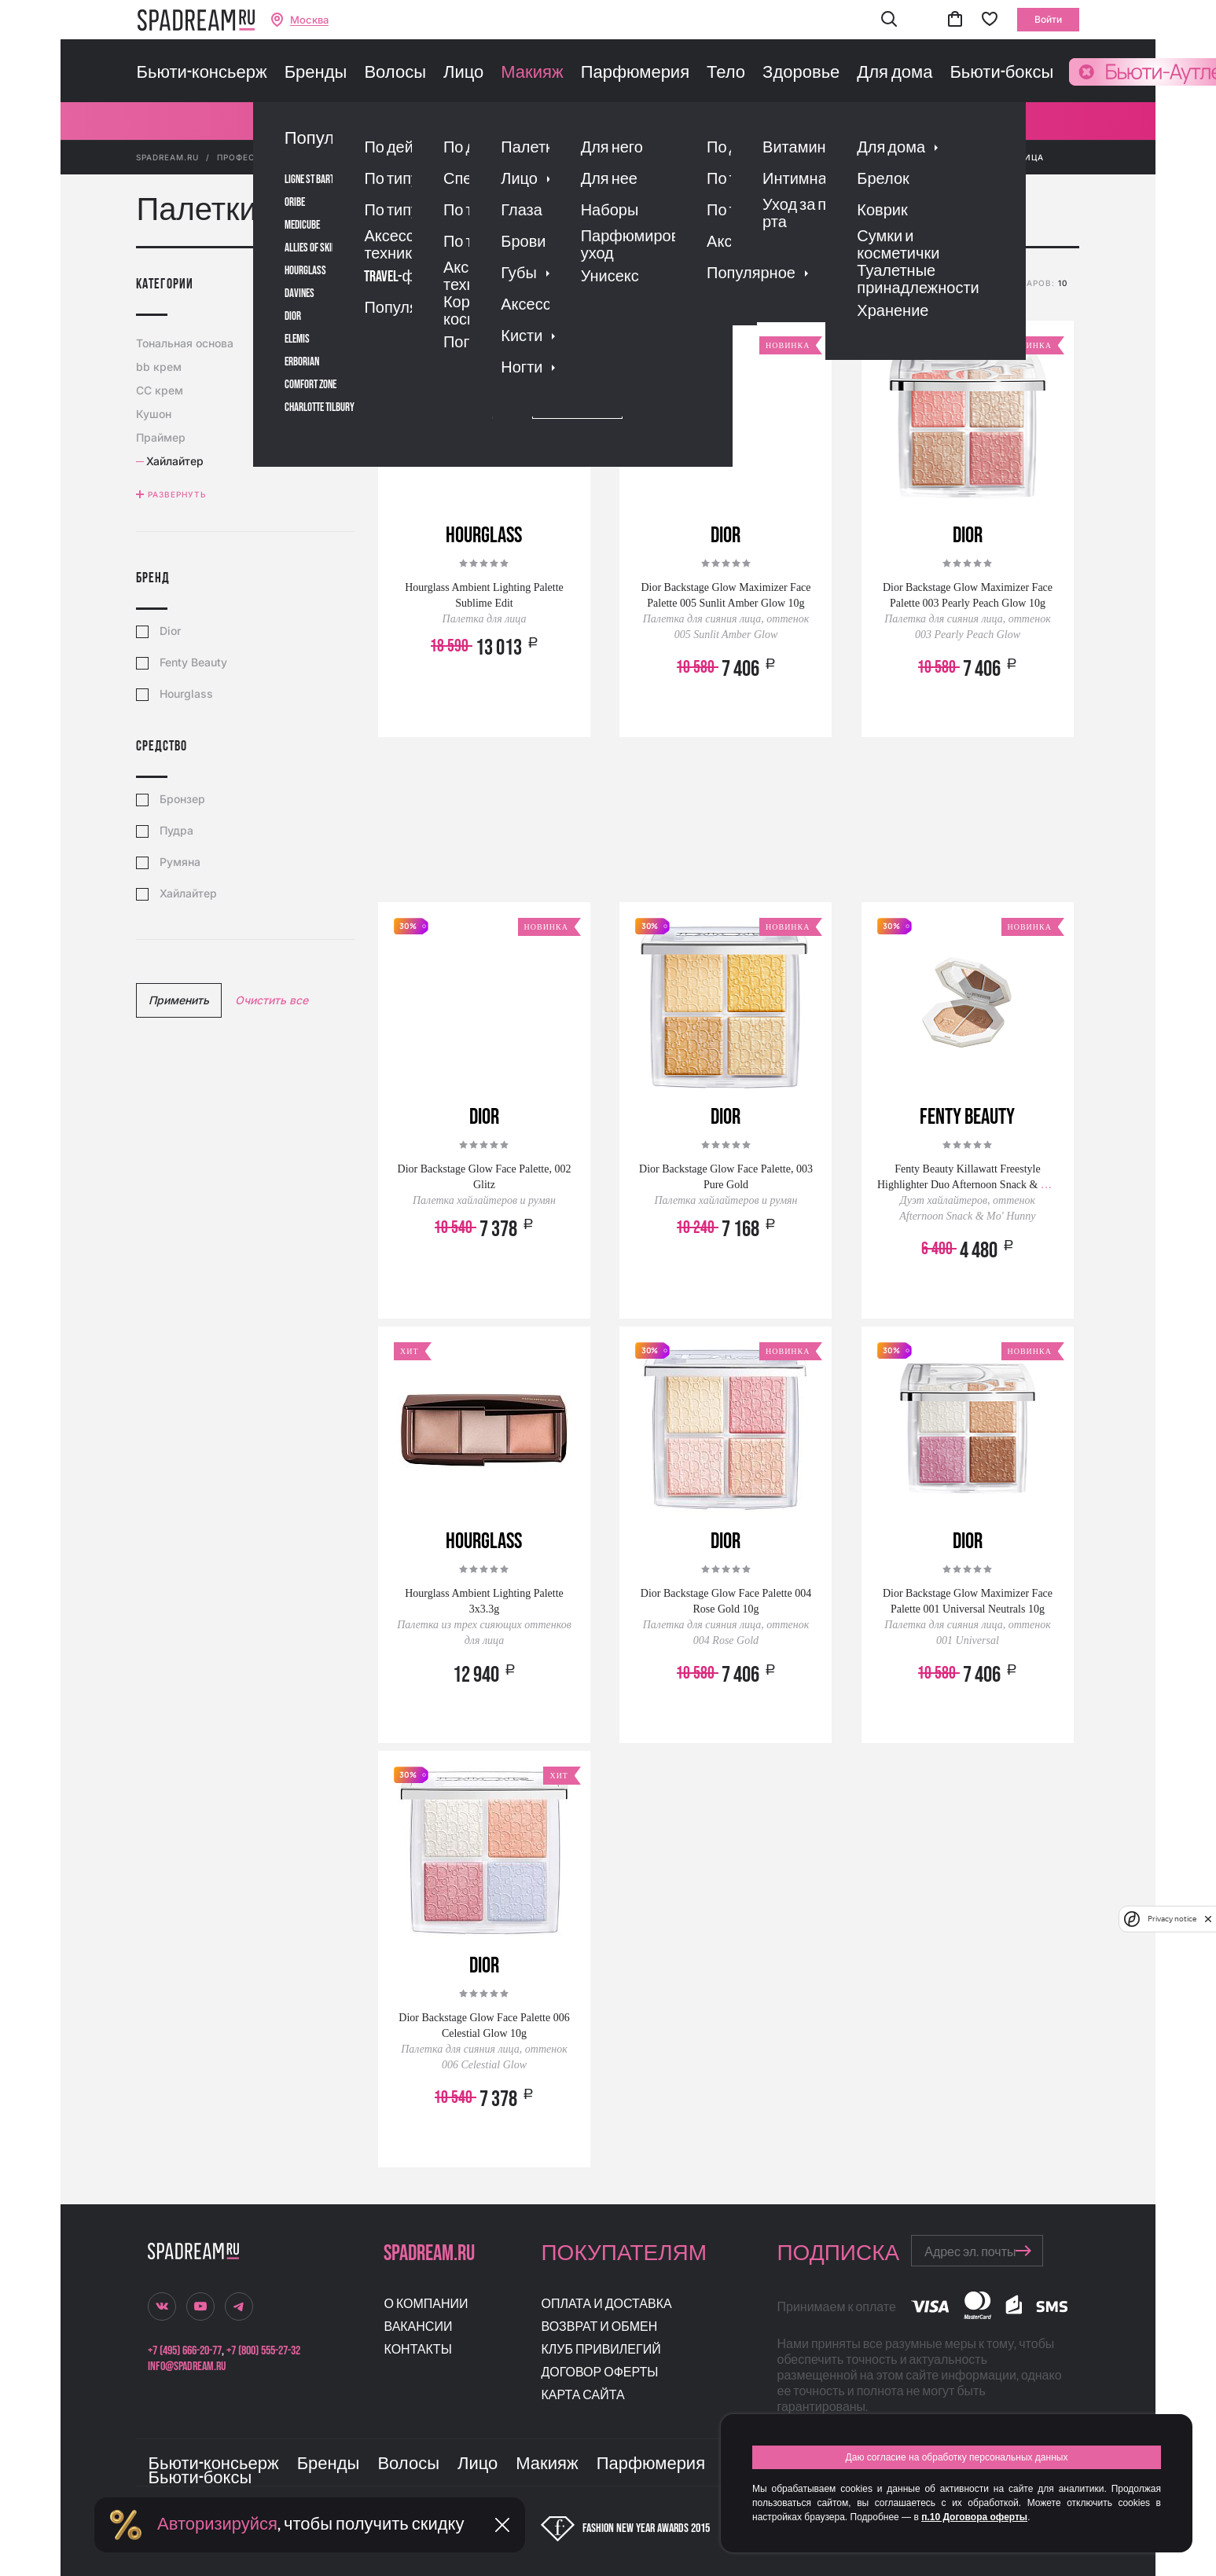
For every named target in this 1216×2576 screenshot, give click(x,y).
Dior (170, 631)
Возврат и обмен (599, 2327)
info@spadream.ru (187, 2366)
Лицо (463, 73)
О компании (426, 2304)
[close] (1208, 1919)
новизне (742, 285)
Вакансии (418, 2327)
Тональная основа (186, 343)
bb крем (161, 366)
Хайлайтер (188, 893)
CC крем (161, 390)
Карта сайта (582, 2395)
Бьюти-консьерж (201, 73)
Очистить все (271, 1000)
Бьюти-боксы (1001, 73)
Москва (309, 20)
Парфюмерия (635, 73)
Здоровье (800, 73)
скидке (689, 285)
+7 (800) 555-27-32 (263, 2350)
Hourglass (186, 693)
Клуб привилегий (600, 2350)
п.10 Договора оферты (974, 2517)
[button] (889, 20)
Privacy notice (1172, 1918)
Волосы (395, 73)
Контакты (417, 2350)
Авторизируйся (217, 2524)
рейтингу (590, 285)
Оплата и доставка (606, 2304)
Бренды (316, 73)
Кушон (155, 413)
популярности (516, 285)
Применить (179, 1000)
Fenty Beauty (193, 662)
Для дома (894, 73)
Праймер (162, 437)
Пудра (176, 830)
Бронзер (182, 799)
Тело (726, 73)
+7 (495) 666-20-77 (185, 2350)
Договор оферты (599, 2372)
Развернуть (177, 494)
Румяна (180, 862)
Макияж (532, 73)
